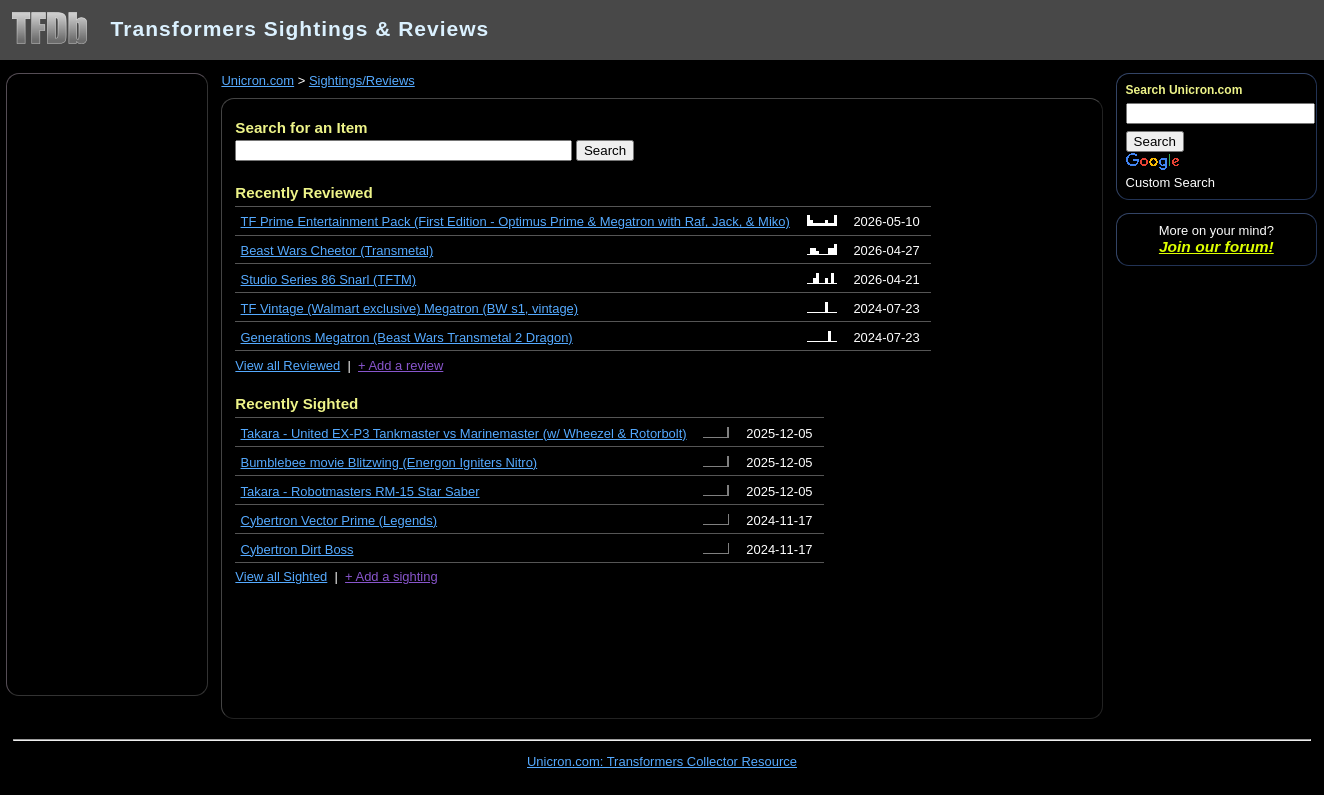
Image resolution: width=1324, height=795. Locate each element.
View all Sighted (281, 576)
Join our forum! (1216, 246)
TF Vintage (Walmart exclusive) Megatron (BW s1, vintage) (410, 308)
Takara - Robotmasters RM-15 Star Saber (360, 491)
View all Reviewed (287, 365)
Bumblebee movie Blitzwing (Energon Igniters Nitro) (389, 462)
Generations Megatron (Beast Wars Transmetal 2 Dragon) (407, 337)
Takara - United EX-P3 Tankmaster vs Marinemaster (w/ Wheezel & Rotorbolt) (464, 433)
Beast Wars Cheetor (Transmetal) (337, 250)
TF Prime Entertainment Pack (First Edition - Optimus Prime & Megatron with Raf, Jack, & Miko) (515, 221)
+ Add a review (400, 365)
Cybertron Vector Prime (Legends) (339, 520)
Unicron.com (257, 80)
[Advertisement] (107, 383)
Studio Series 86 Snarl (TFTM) (329, 279)
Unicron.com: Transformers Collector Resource (662, 761)
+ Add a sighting (391, 576)
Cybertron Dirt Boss (297, 549)
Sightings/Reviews (362, 80)
